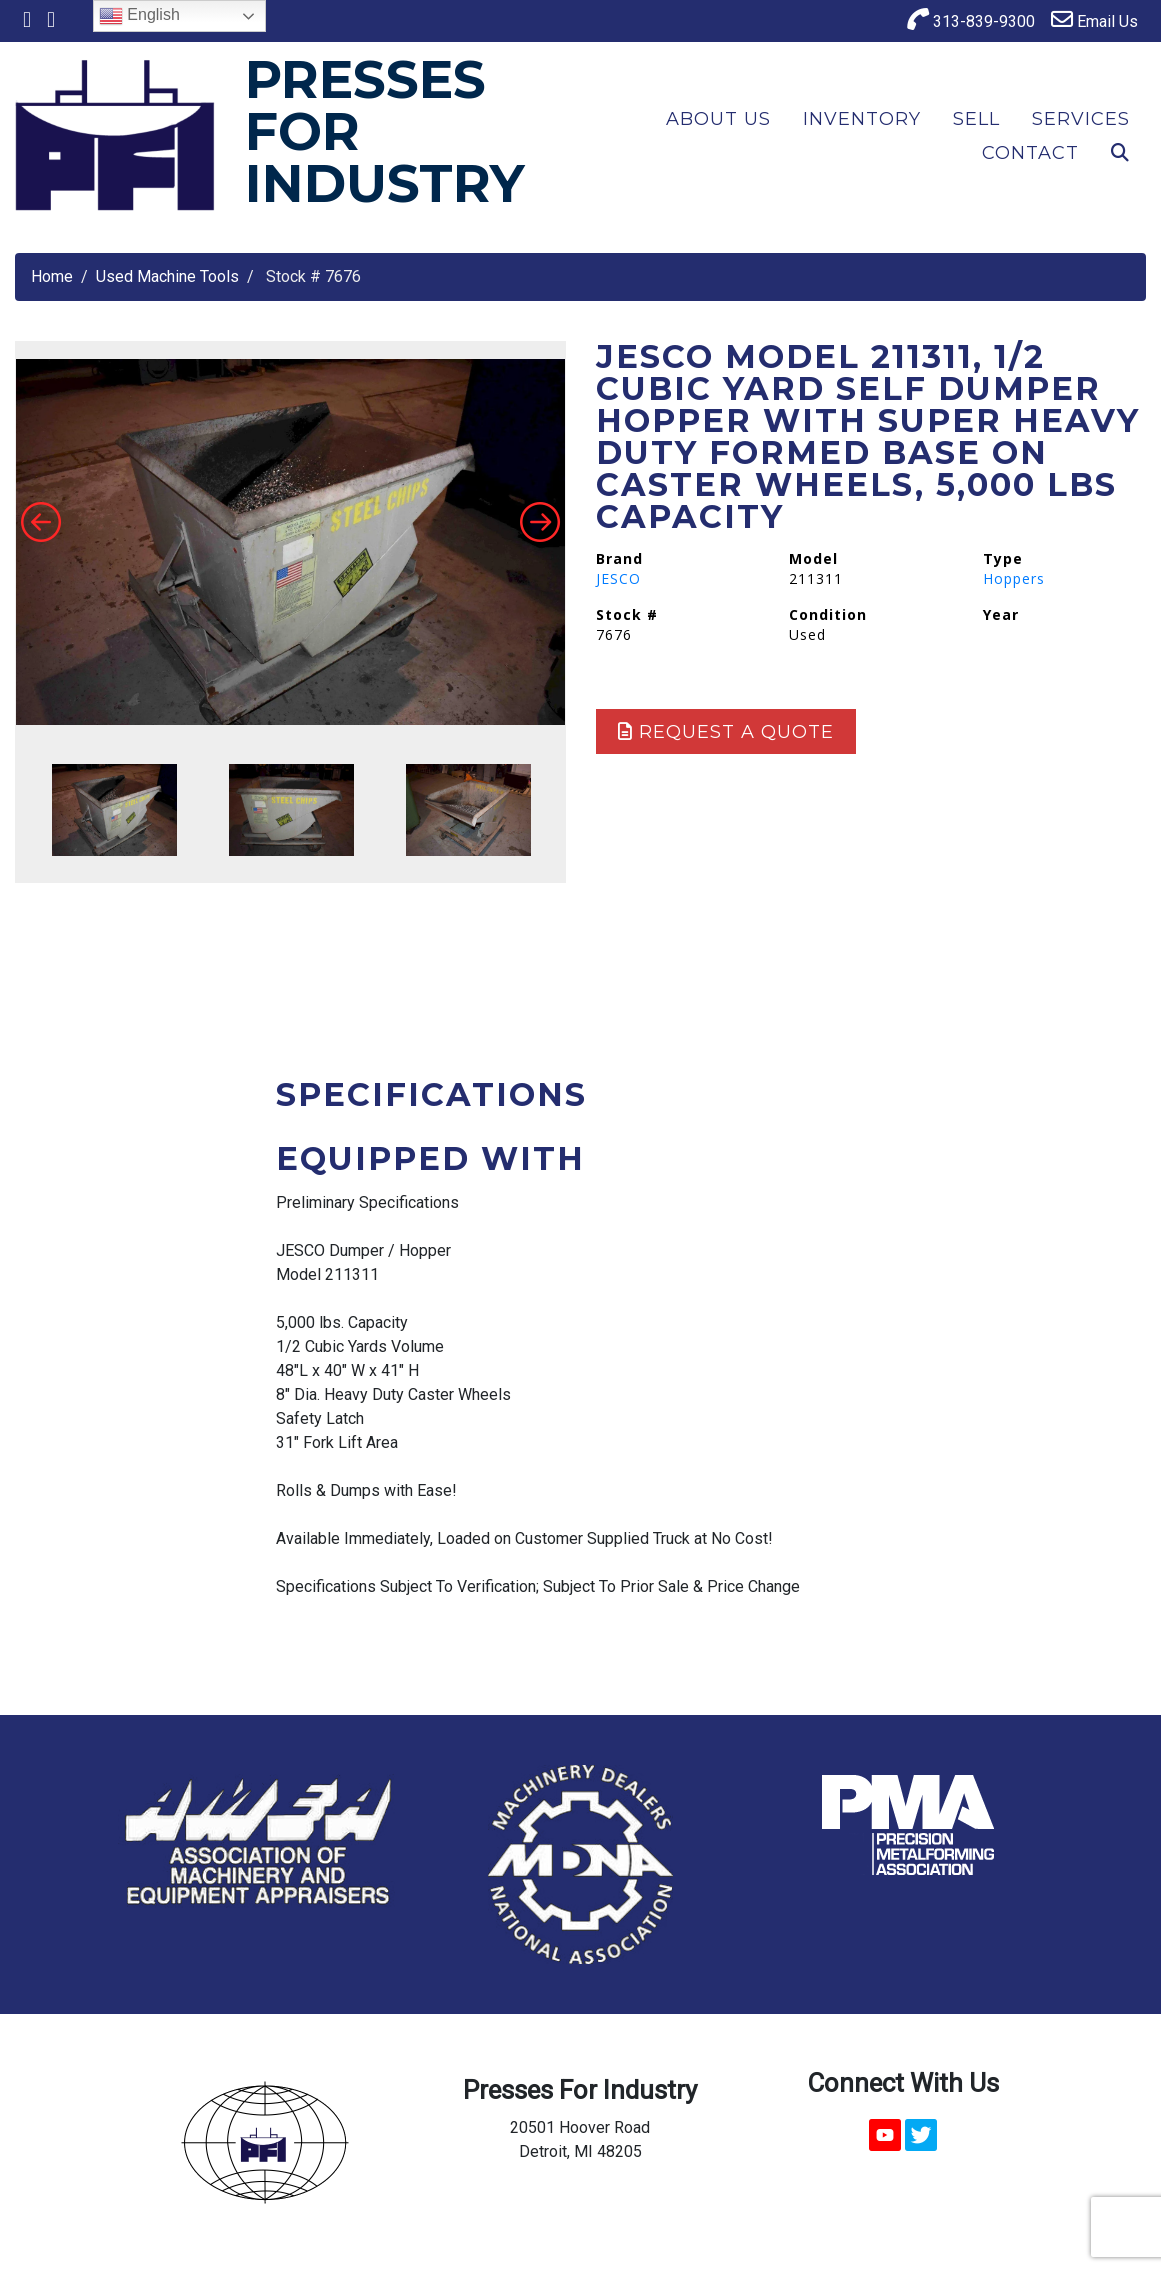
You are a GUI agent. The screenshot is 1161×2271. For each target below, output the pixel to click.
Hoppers (1014, 578)
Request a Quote (726, 732)
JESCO (618, 578)
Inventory (862, 119)
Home (52, 276)
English (139, 16)
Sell (976, 119)
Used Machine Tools (167, 276)
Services (1081, 119)
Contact (1030, 153)
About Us (718, 119)
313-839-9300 (971, 19)
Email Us (1094, 19)
